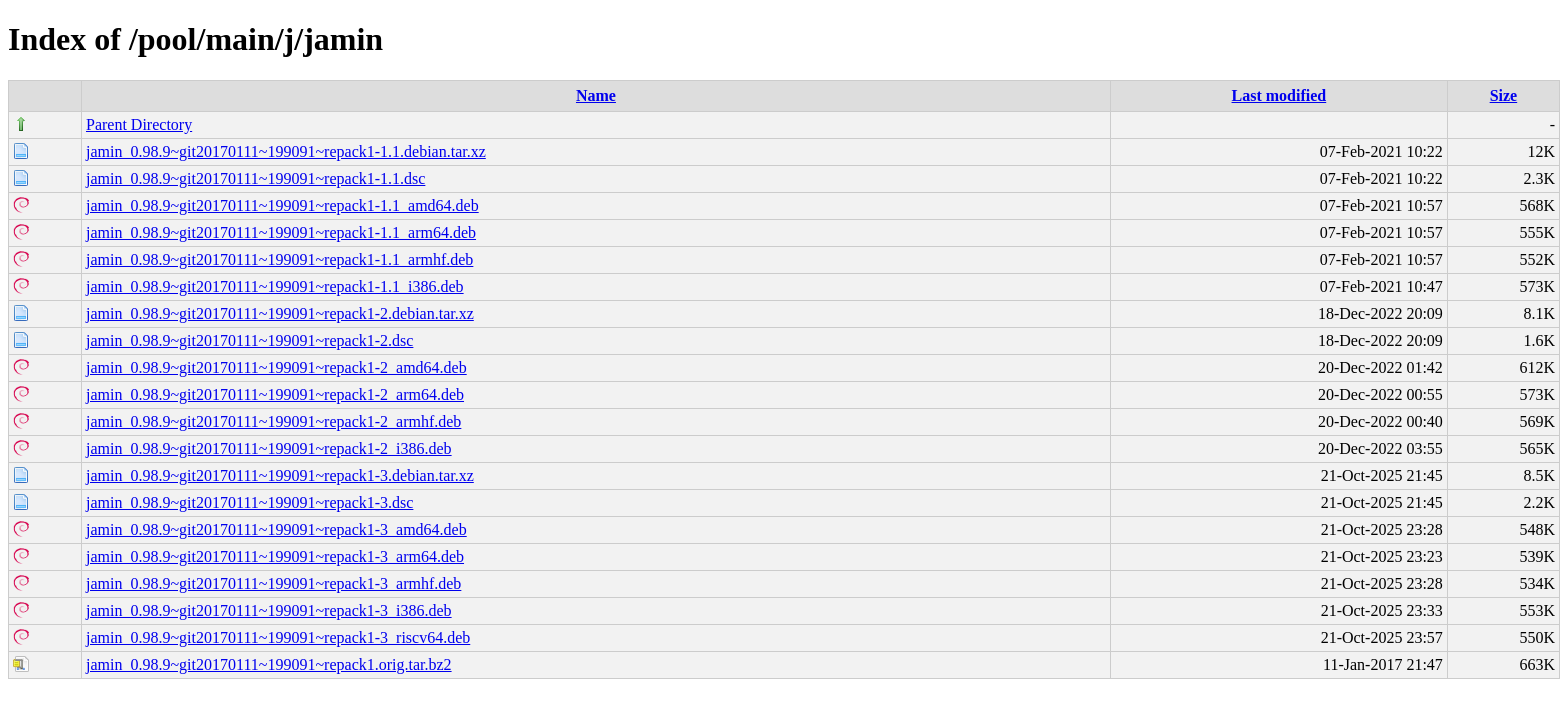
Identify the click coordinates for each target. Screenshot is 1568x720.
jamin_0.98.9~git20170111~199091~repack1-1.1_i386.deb (275, 286)
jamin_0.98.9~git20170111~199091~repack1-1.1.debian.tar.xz (286, 151)
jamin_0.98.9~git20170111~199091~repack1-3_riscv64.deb (278, 637)
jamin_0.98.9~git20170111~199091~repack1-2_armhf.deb (273, 421)
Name (596, 95)
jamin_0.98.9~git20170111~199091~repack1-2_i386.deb (269, 448)
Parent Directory (139, 124)
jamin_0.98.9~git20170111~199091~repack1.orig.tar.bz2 (269, 664)
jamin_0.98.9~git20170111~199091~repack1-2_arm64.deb (275, 394)
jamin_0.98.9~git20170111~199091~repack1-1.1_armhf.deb (279, 259)
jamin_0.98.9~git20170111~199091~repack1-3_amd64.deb (276, 529)
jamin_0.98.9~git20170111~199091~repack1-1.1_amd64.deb (282, 205)
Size (1504, 95)
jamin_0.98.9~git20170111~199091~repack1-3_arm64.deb (275, 556)
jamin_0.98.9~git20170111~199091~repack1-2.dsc (249, 340)
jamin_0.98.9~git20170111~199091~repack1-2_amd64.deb (276, 367)
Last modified (1279, 95)
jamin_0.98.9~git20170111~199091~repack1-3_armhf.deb (273, 583)
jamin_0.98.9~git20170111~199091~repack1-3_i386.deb (269, 610)
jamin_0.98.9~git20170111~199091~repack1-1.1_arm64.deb (281, 232)
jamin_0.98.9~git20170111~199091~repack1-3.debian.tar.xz (280, 475)
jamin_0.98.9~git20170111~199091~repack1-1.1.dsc (255, 178)
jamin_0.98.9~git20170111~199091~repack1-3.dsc (249, 502)
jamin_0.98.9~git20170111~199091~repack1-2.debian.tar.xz (280, 313)
